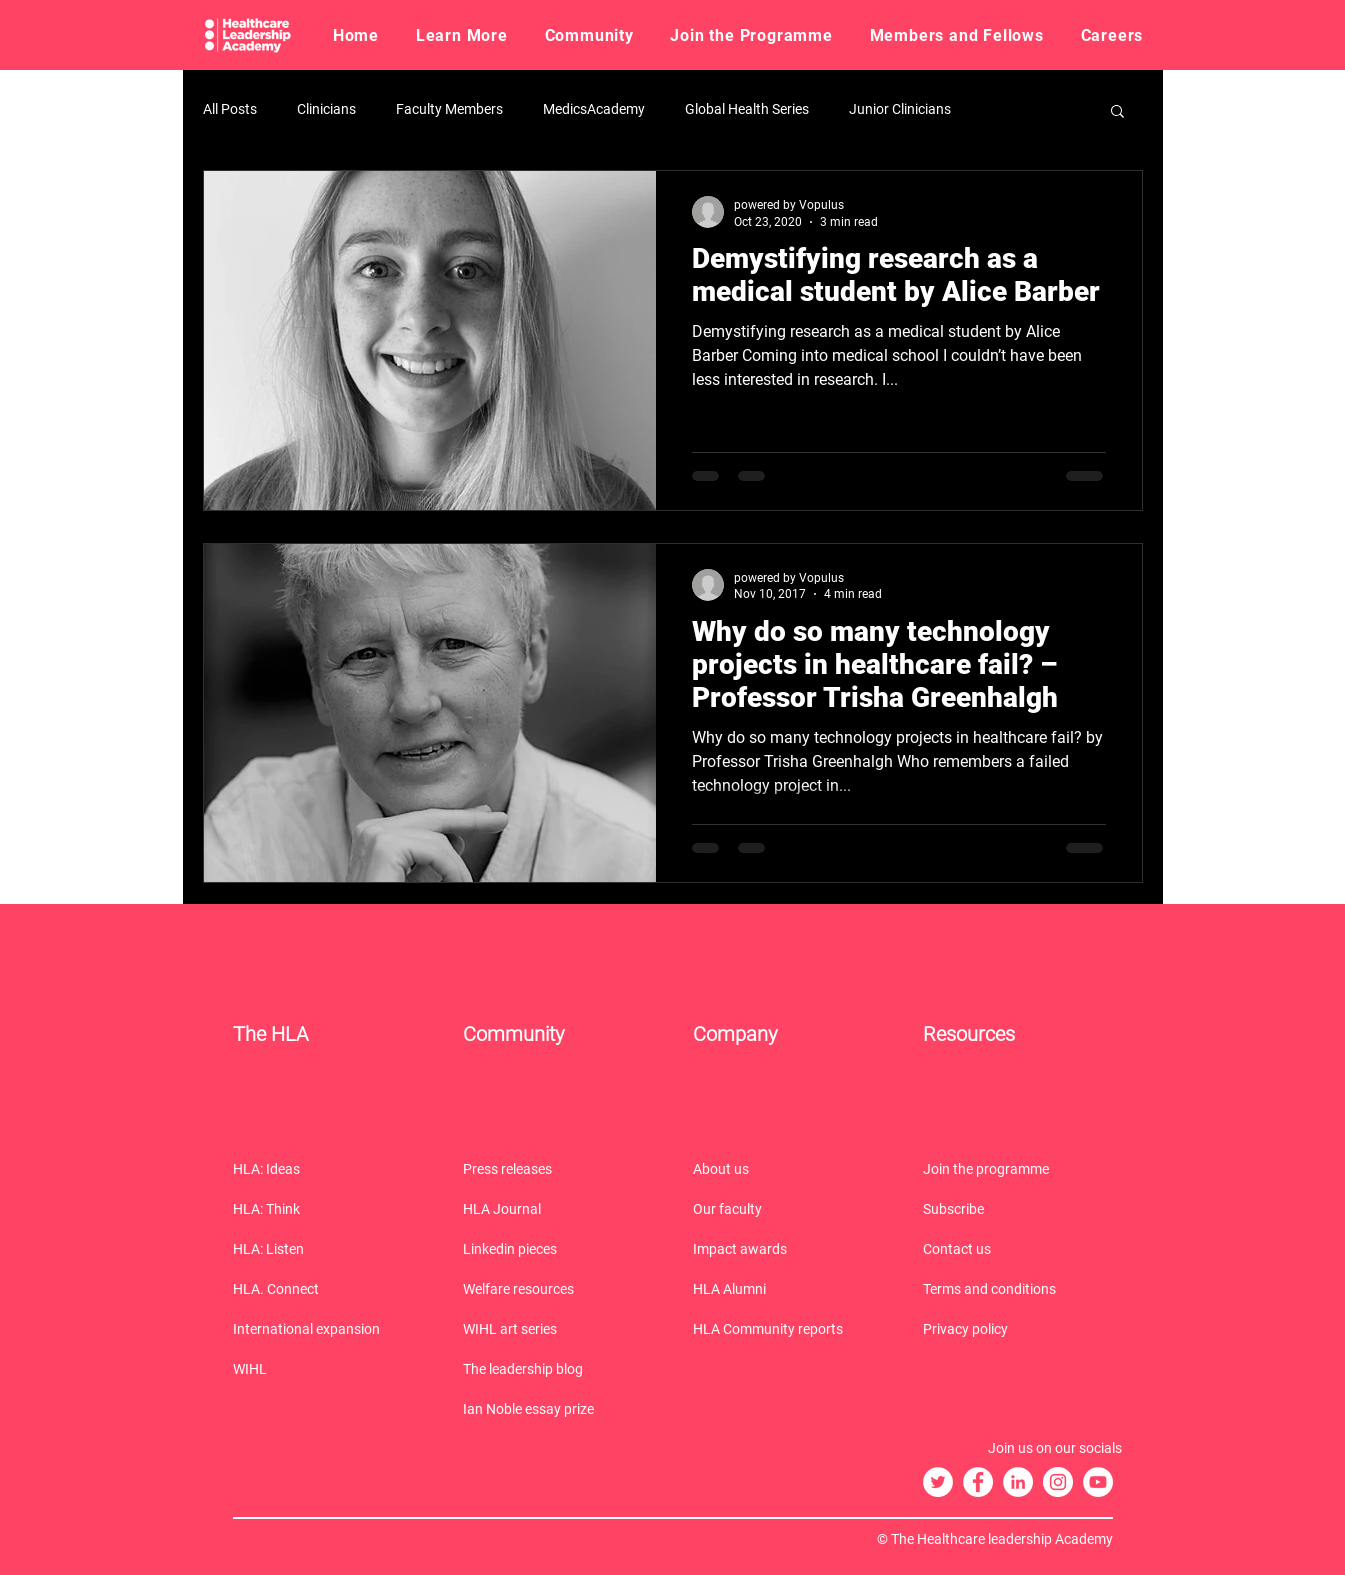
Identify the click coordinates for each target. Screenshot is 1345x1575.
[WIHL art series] (558, 1329)
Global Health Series (747, 109)
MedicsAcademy (594, 109)
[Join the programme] (1018, 1169)
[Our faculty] (788, 1209)
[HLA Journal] (558, 1209)
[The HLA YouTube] (1098, 1482)
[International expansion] (328, 1329)
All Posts (230, 109)
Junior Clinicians (900, 109)
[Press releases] (558, 1169)
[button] (461, 35)
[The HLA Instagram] (1058, 1482)
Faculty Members (449, 109)
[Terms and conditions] (1018, 1289)
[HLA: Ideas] (328, 1169)
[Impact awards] (788, 1249)
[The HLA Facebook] (978, 1482)
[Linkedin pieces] (558, 1249)
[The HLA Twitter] (938, 1482)
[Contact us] (1018, 1249)
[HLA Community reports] (788, 1329)
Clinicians (326, 109)
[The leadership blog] (558, 1369)
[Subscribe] (1018, 1209)
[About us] (788, 1169)
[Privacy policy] (1018, 1329)
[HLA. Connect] (328, 1289)
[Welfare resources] (558, 1289)
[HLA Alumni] (788, 1289)
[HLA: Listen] (328, 1249)
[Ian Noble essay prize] (558, 1409)
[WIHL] (328, 1369)
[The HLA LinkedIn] (1018, 1482)
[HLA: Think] (328, 1209)
